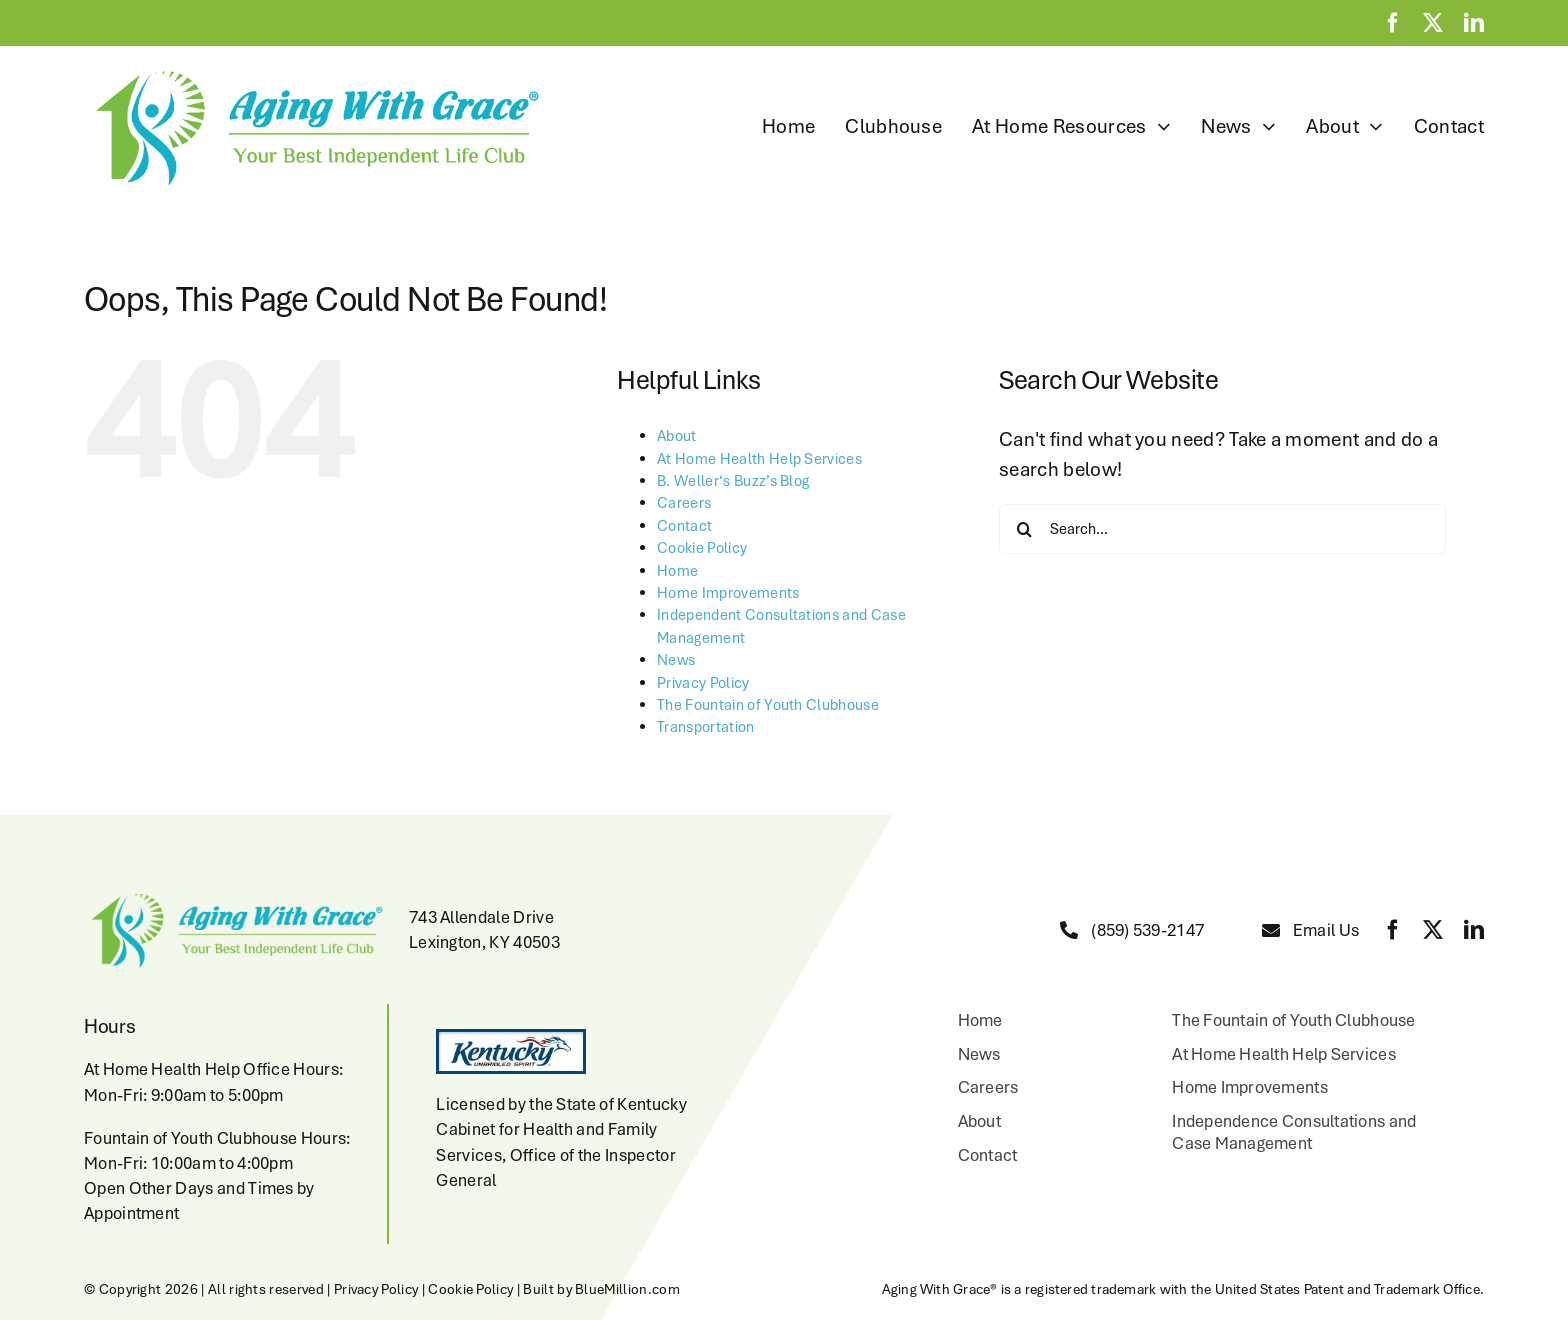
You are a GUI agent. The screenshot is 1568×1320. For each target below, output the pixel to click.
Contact (684, 526)
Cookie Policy (702, 548)
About (677, 436)
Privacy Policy (703, 683)
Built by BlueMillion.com (601, 1289)
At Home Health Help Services (759, 459)
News (676, 660)
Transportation (705, 727)
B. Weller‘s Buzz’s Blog (733, 481)
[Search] (1024, 529)
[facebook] (1393, 23)
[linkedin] (1474, 23)
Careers (684, 503)
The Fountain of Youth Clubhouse (768, 705)
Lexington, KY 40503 (484, 942)
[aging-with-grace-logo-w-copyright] (312, 71)
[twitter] (1433, 23)
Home (677, 571)
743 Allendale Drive (481, 917)
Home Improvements (728, 593)
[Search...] (1222, 529)
